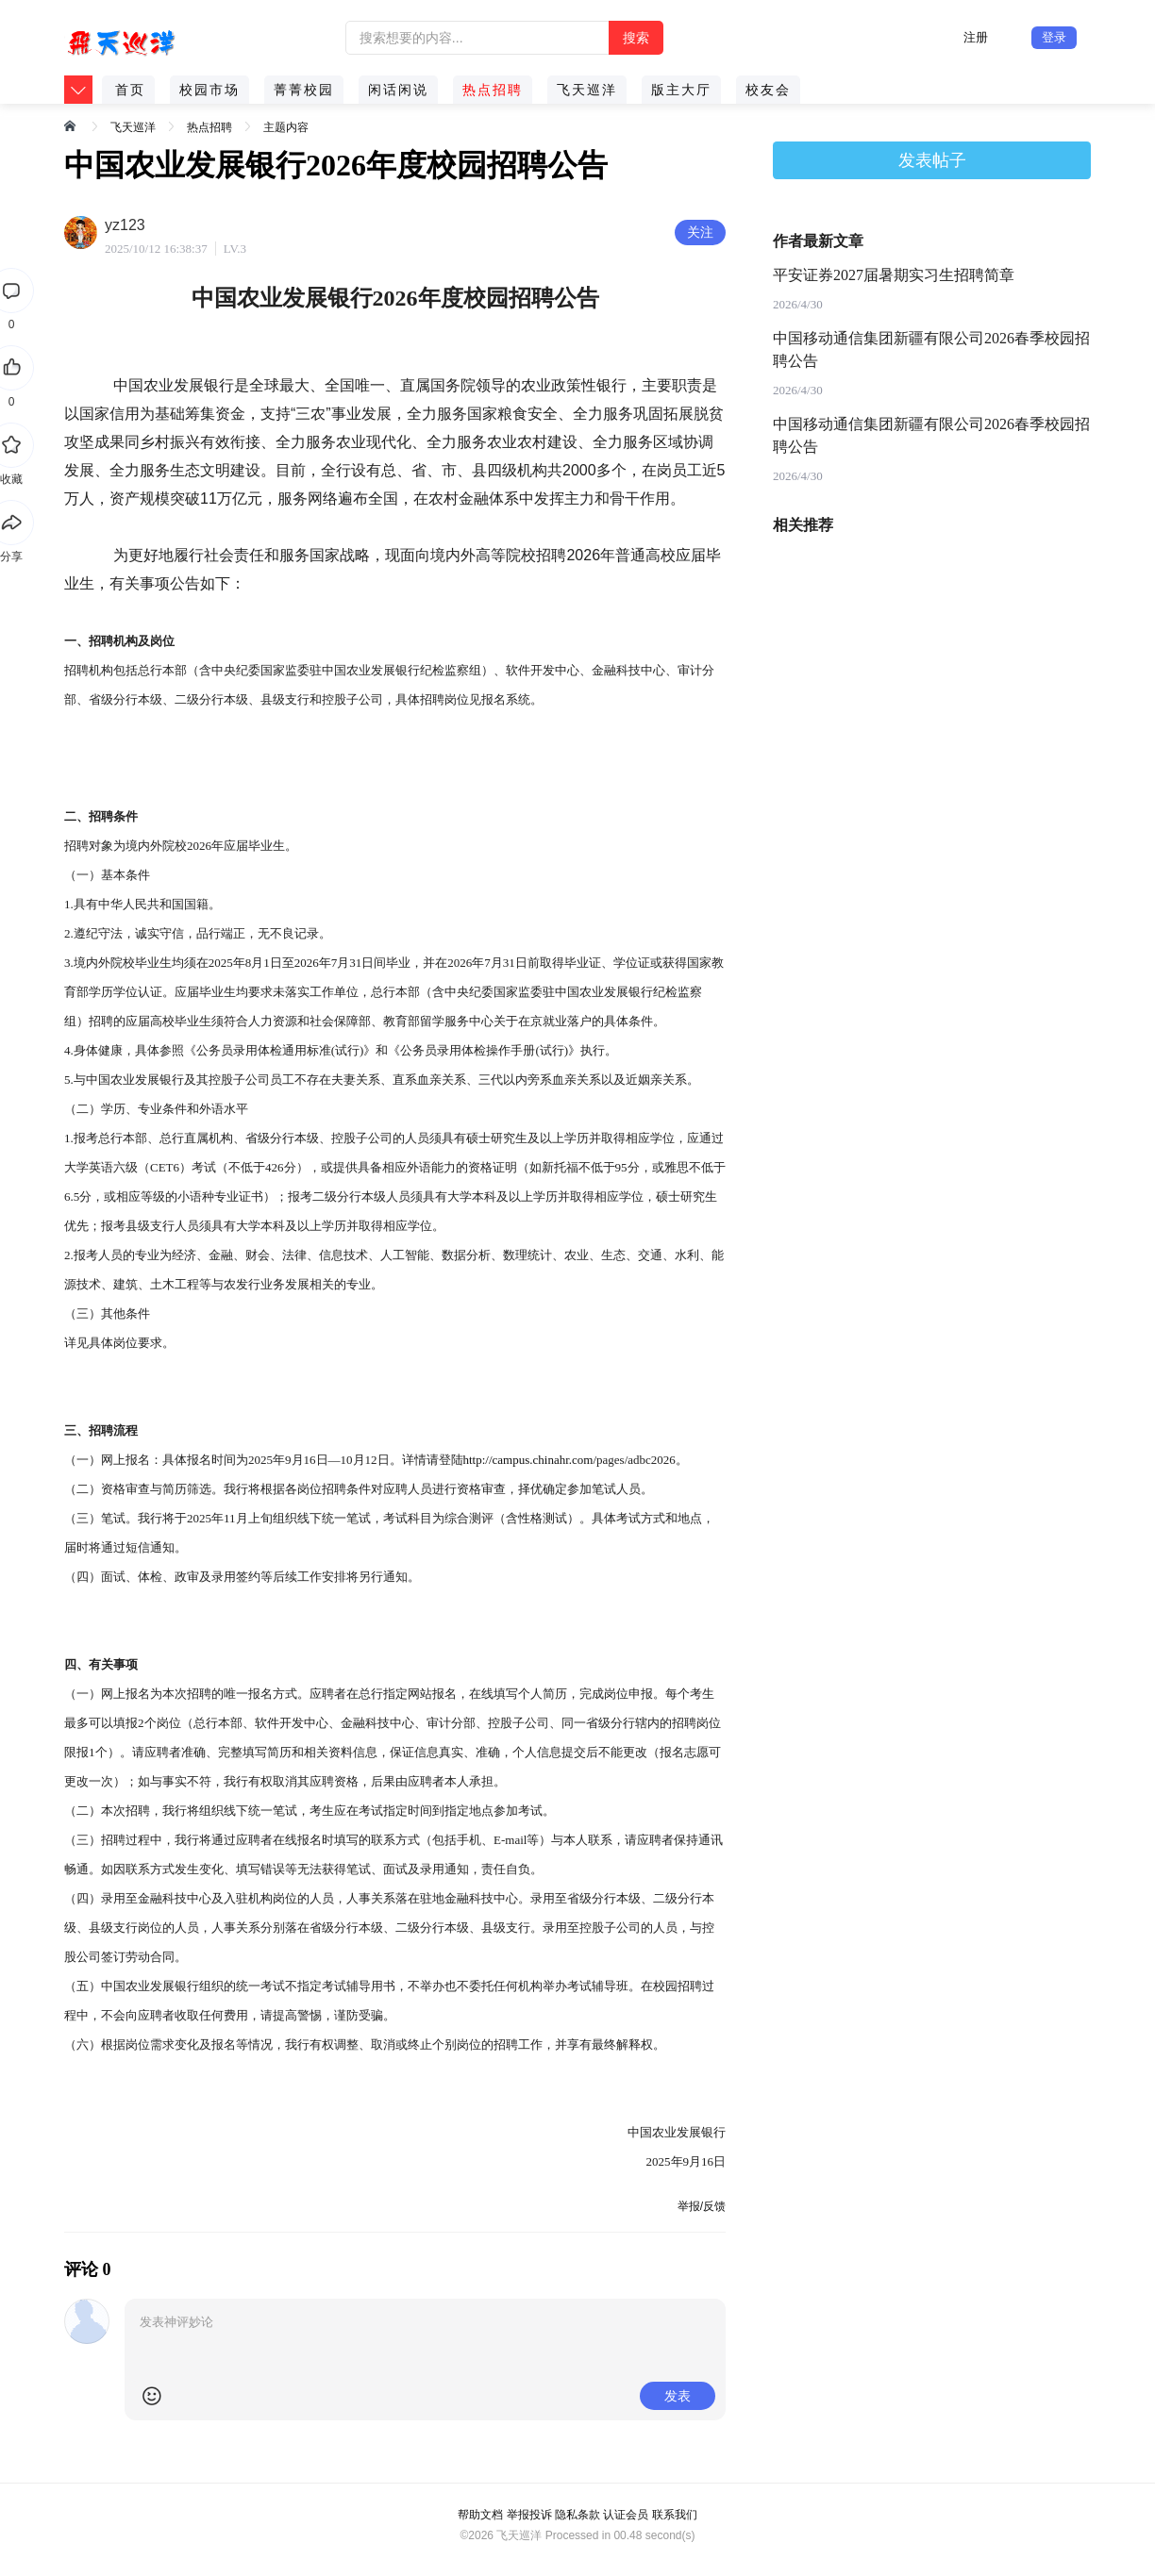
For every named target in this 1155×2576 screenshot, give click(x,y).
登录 (1054, 37)
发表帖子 (932, 160)
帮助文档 (480, 2514)
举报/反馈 (702, 2206)
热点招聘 (492, 89)
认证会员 (625, 2514)
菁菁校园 (304, 89)
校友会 (768, 89)
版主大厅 (681, 89)
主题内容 (286, 127)
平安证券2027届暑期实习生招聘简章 (893, 275)
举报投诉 (529, 2514)
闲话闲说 (398, 89)
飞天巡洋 (587, 89)
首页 (130, 89)
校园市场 (209, 89)
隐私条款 (577, 2514)
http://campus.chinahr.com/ (530, 1460)
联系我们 (674, 2514)
